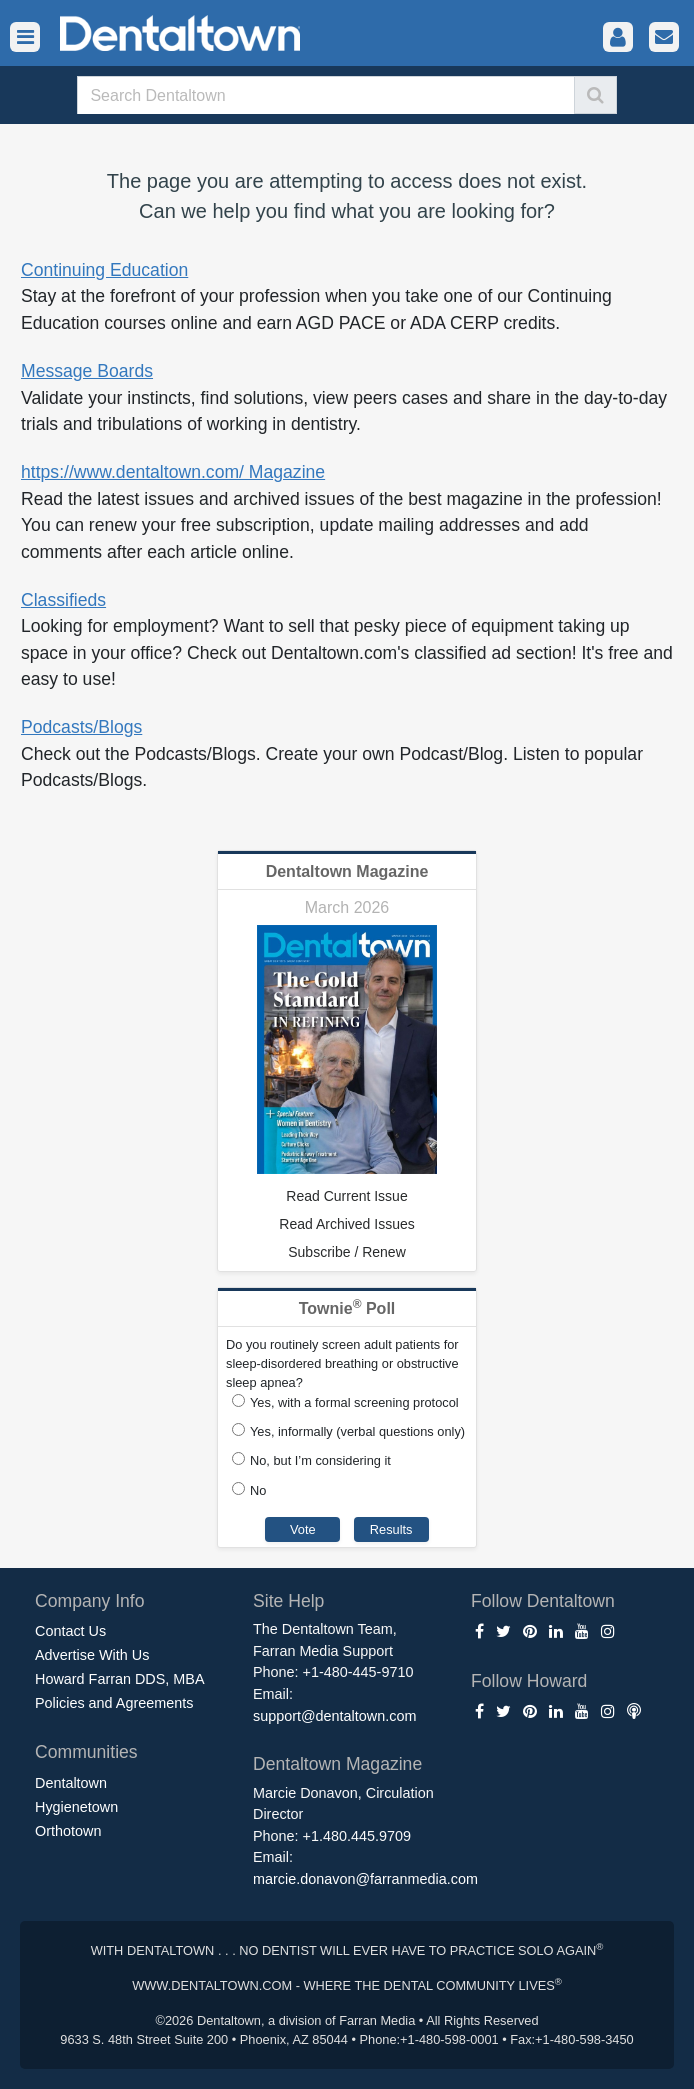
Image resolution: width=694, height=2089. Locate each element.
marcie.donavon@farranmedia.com (365, 1879)
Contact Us (70, 1631)
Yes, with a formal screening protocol (354, 1402)
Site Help (288, 1601)
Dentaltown (71, 1783)
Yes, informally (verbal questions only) (357, 1431)
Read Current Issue (346, 1196)
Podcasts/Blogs (81, 727)
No (258, 1490)
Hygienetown (76, 1807)
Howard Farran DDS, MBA (120, 1679)
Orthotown (68, 1831)
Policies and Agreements (114, 1703)
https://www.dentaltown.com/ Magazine (173, 472)
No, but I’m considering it (320, 1460)
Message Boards (87, 371)
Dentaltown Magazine (347, 871)
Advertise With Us (92, 1655)
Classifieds (63, 600)
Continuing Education (104, 270)
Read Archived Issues (346, 1224)
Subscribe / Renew (347, 1252)
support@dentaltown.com (334, 1716)
